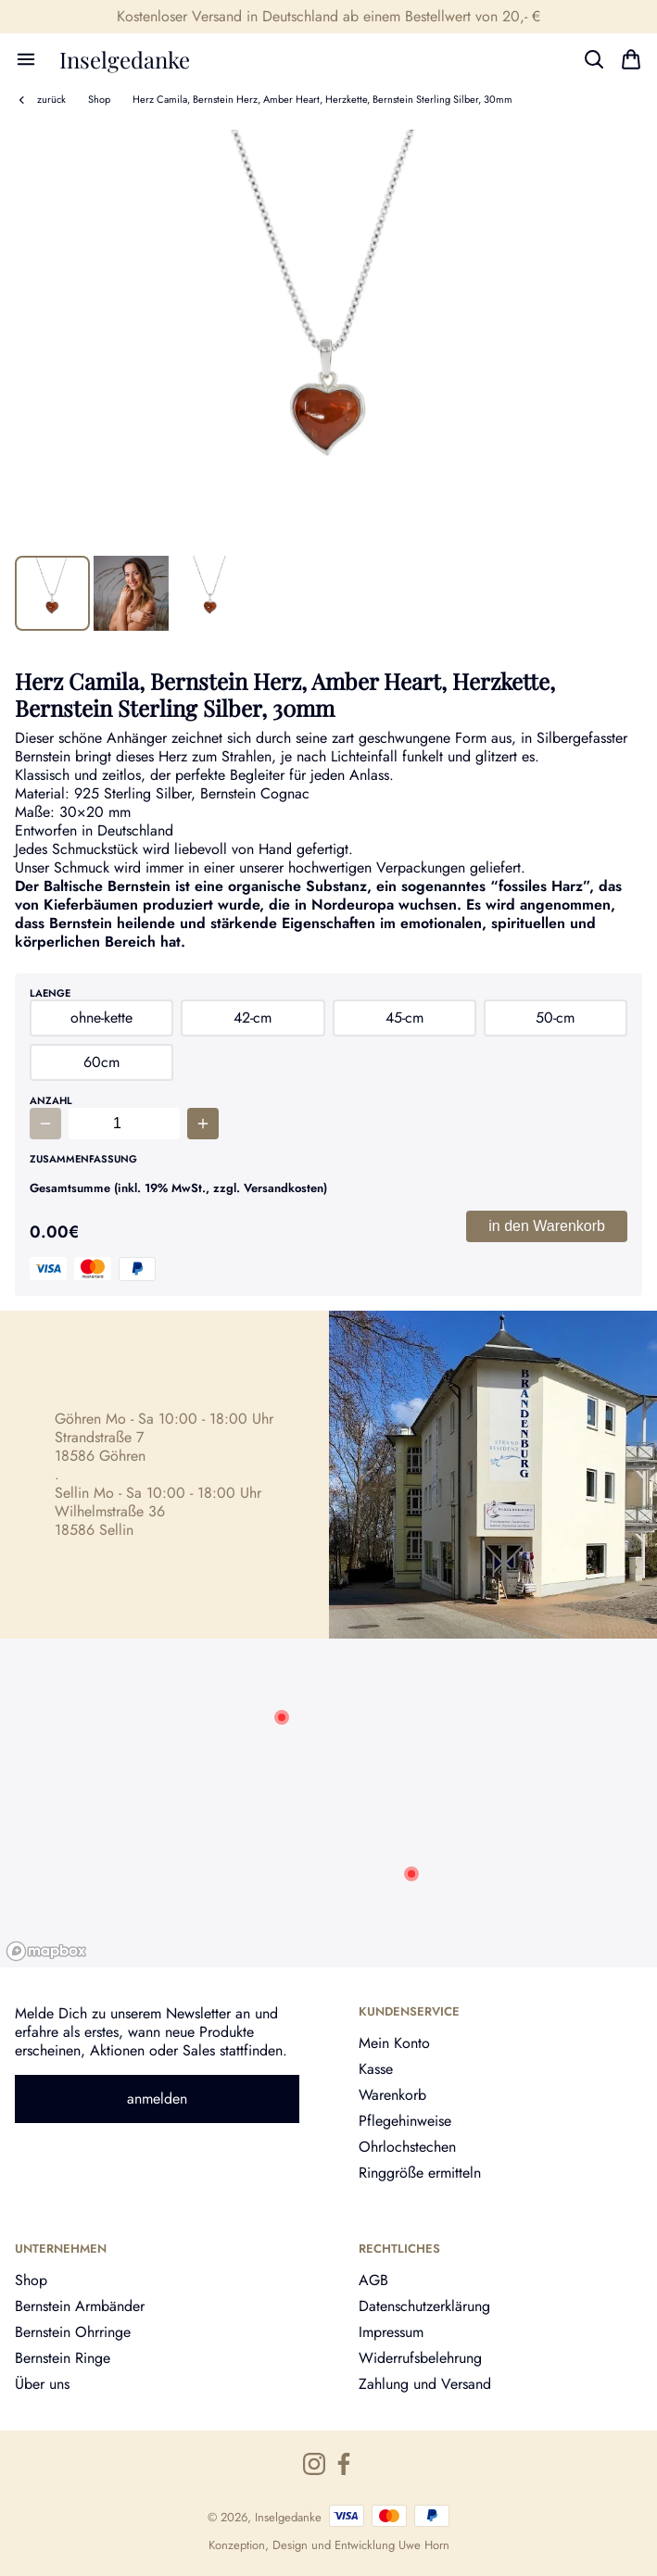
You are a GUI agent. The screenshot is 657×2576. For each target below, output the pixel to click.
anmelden (157, 2098)
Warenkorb (392, 2094)
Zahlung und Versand (425, 2383)
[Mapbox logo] (46, 1951)
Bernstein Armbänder (80, 2306)
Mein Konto (394, 2043)
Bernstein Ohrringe (73, 2332)
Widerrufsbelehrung (420, 2358)
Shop (99, 100)
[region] (328, 1803)
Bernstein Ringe (62, 2358)
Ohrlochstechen (407, 2146)
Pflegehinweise (405, 2120)
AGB (373, 2280)
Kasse (376, 2069)
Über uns (42, 2383)
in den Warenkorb (546, 1226)
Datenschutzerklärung (424, 2306)
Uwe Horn (423, 2545)
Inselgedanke (124, 59)
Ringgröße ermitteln (420, 2172)
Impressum (391, 2332)
